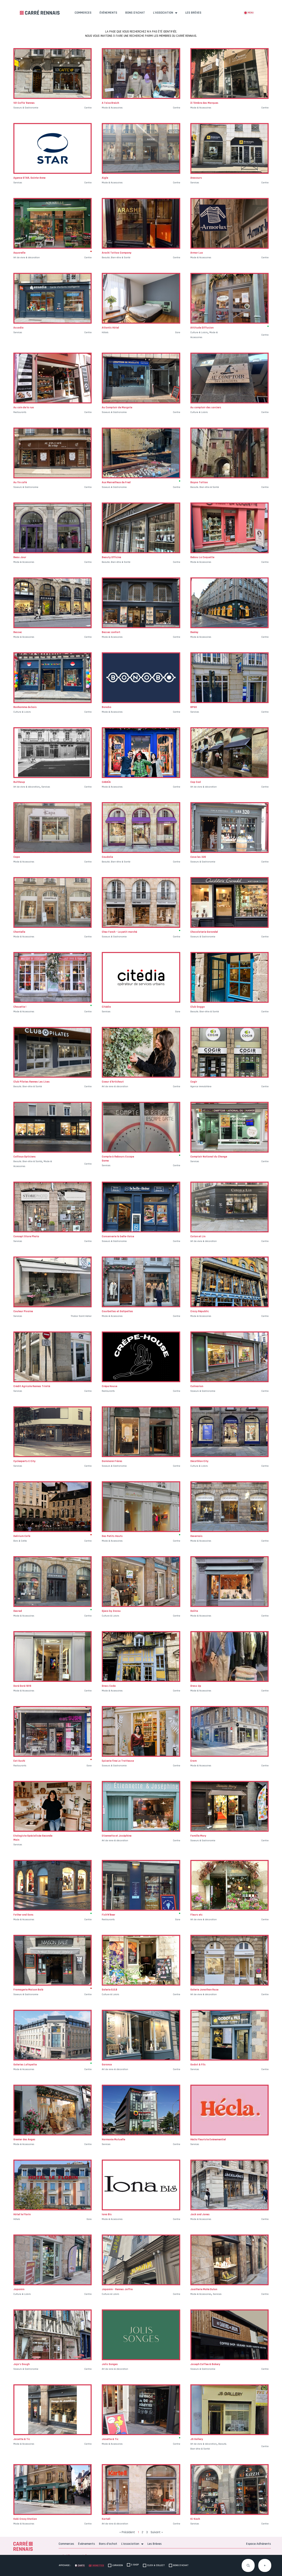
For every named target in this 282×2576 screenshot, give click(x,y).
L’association (165, 12)
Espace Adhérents (258, 2544)
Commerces (83, 13)
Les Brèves (193, 13)
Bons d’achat (135, 13)
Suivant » (157, 2532)
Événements (108, 13)
